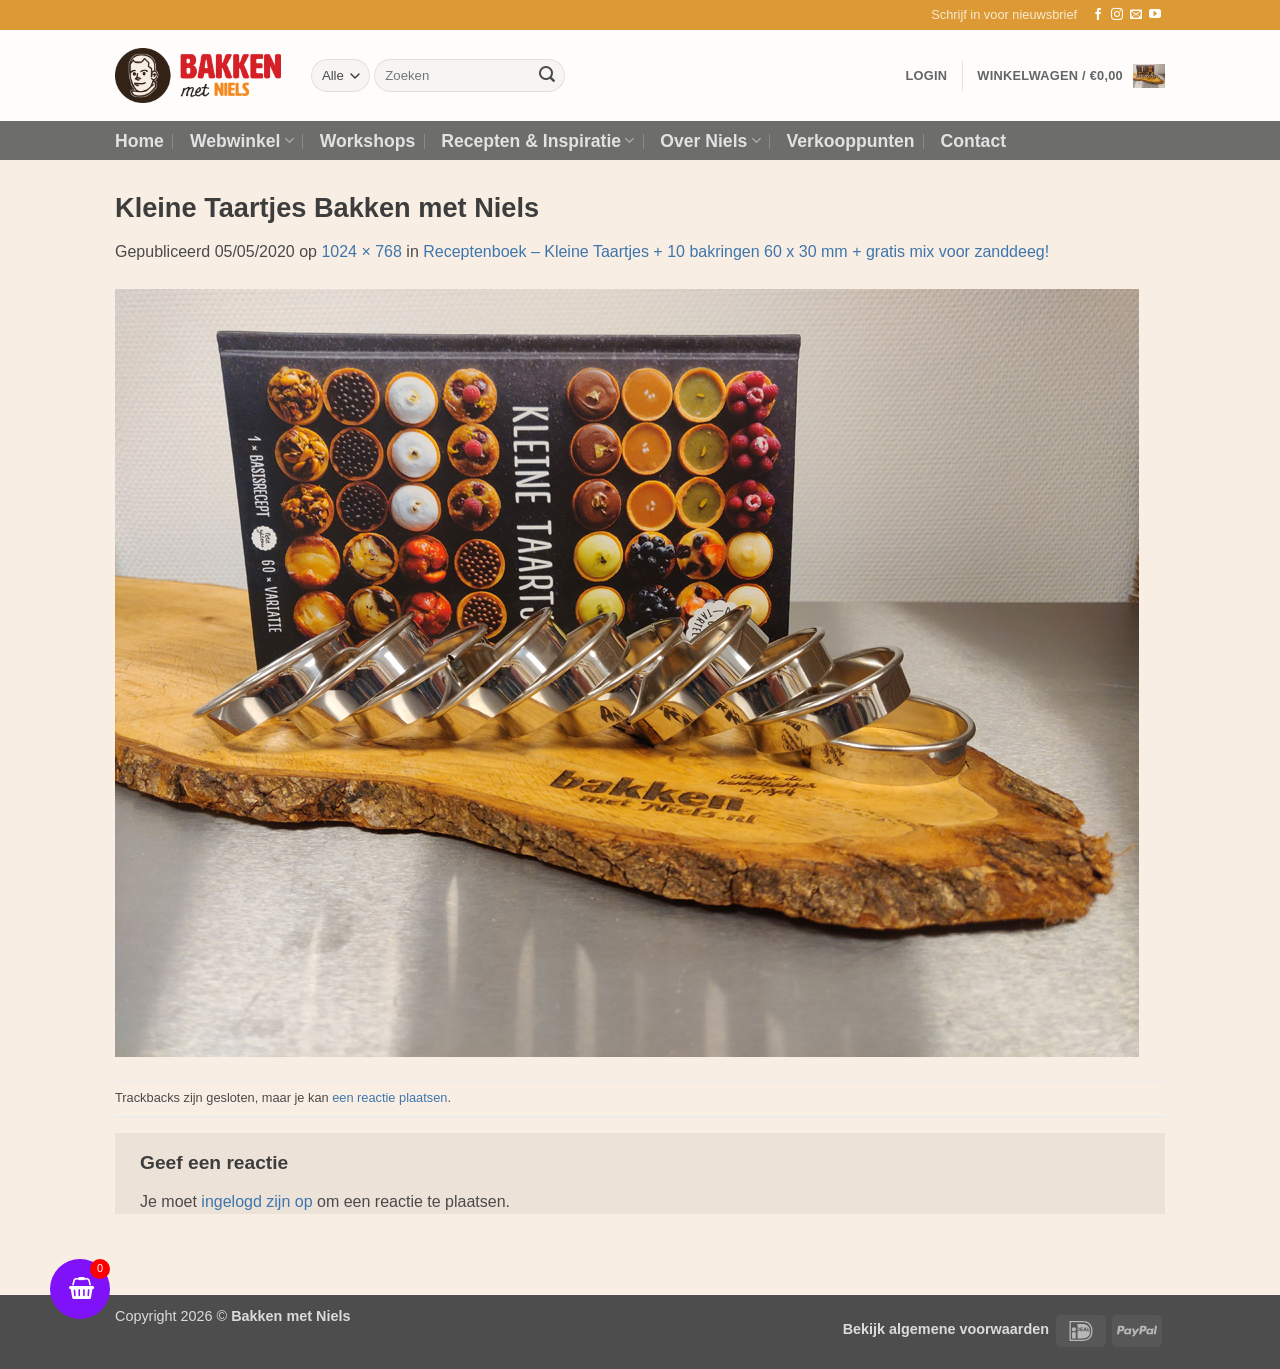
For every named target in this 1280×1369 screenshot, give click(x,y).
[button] (1004, 15)
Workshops (367, 141)
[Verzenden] (547, 76)
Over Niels (710, 141)
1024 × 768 (361, 251)
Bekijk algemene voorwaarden (946, 1329)
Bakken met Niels (290, 1316)
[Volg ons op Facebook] (1098, 15)
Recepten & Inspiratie (537, 141)
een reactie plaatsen (389, 1097)
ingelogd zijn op (256, 1201)
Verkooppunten (851, 141)
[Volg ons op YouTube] (1155, 15)
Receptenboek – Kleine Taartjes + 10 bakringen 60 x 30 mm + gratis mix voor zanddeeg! (736, 251)
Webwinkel (242, 141)
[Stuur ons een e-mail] (1136, 15)
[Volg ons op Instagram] (1117, 15)
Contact (974, 141)
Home (139, 141)
